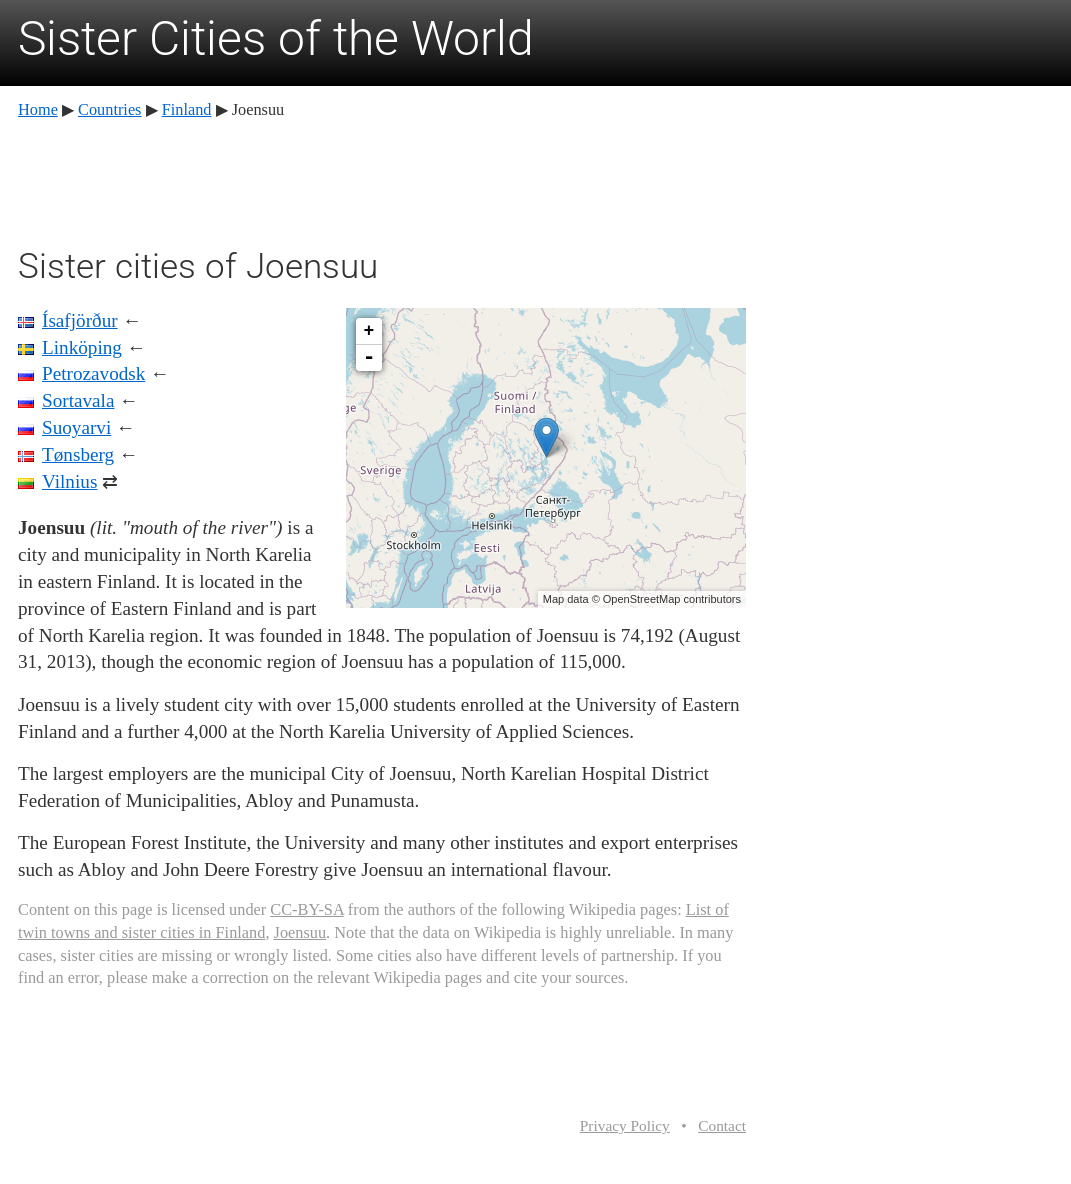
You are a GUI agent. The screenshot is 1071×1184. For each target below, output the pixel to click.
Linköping (82, 347)
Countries (109, 109)
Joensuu (300, 932)
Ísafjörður (80, 320)
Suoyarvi (76, 427)
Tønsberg (78, 454)
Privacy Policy (625, 1125)
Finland (187, 109)
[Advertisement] (382, 180)
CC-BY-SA (306, 909)
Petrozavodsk (93, 373)
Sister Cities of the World (276, 38)
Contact (722, 1125)
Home (38, 109)
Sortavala (78, 400)
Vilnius (69, 481)
